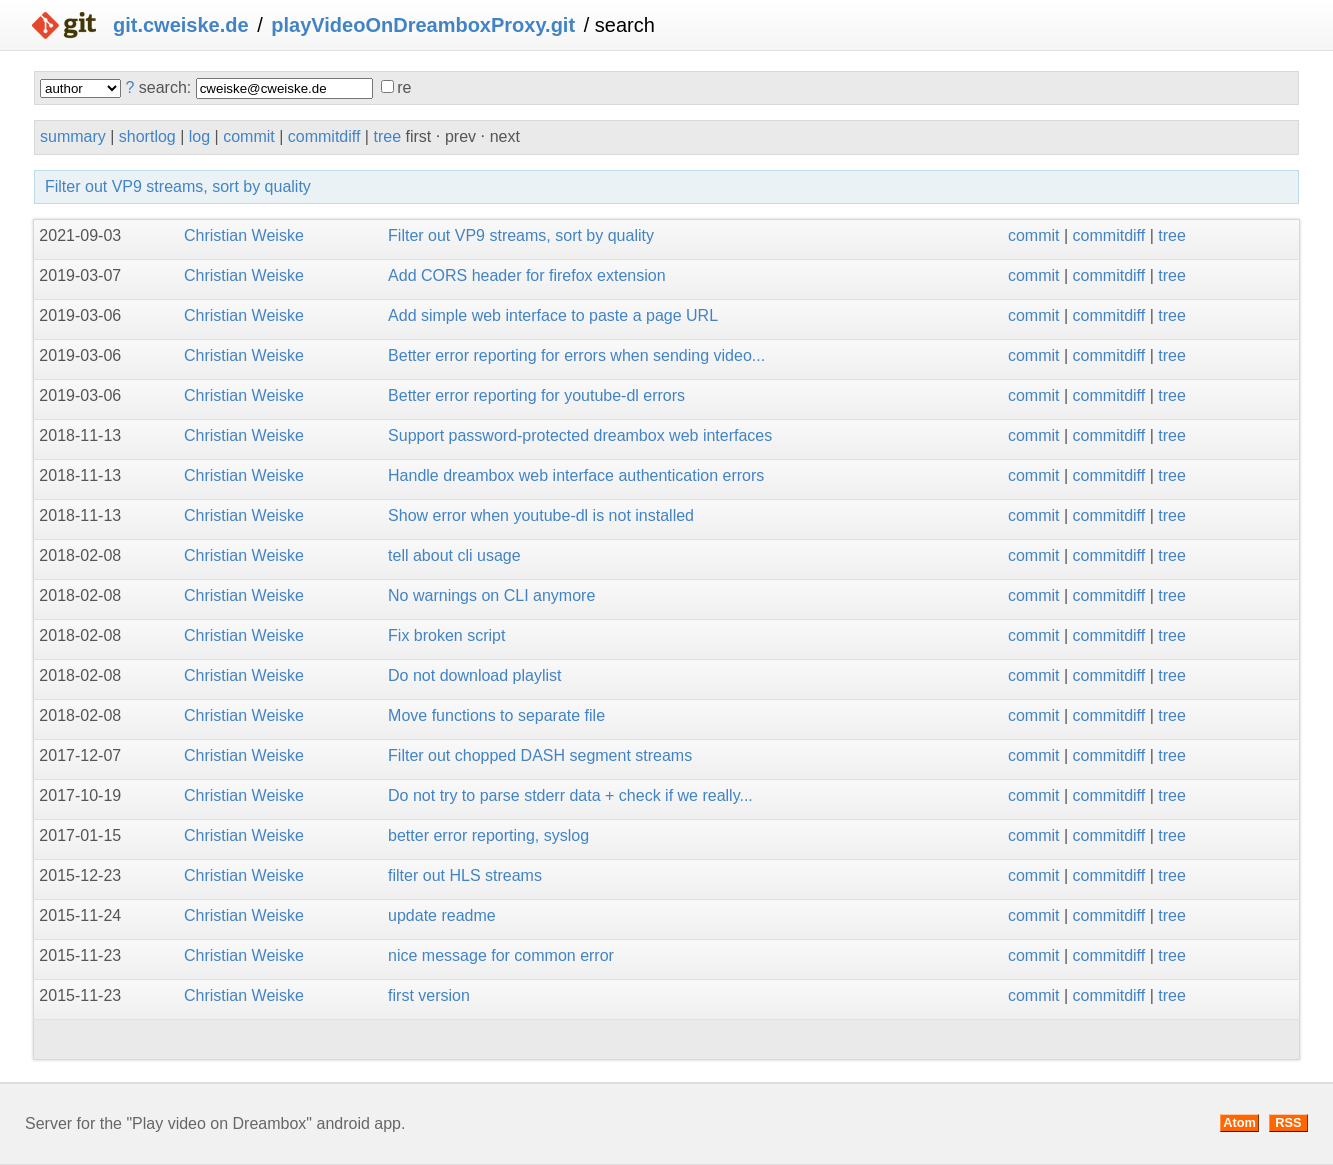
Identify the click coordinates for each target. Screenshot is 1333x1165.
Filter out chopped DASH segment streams (540, 755)
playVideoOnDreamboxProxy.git (423, 25)
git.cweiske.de (181, 25)
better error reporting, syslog (488, 835)
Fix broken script (446, 635)
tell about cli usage (454, 555)
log (199, 136)
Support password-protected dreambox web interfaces (580, 435)
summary (73, 136)
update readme (442, 915)
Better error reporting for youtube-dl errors (536, 395)
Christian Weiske (244, 235)
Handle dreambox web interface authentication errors (576, 475)
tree (387, 136)
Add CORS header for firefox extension (526, 275)
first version (429, 995)
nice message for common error (501, 955)
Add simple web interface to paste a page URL (553, 315)
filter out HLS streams (465, 875)
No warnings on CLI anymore (491, 595)
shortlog (147, 136)
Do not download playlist (474, 675)
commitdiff (324, 136)
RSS (1288, 1122)
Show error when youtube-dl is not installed (541, 515)
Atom (1239, 1122)
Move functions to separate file (496, 715)
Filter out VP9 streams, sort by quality (178, 186)
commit (249, 136)
